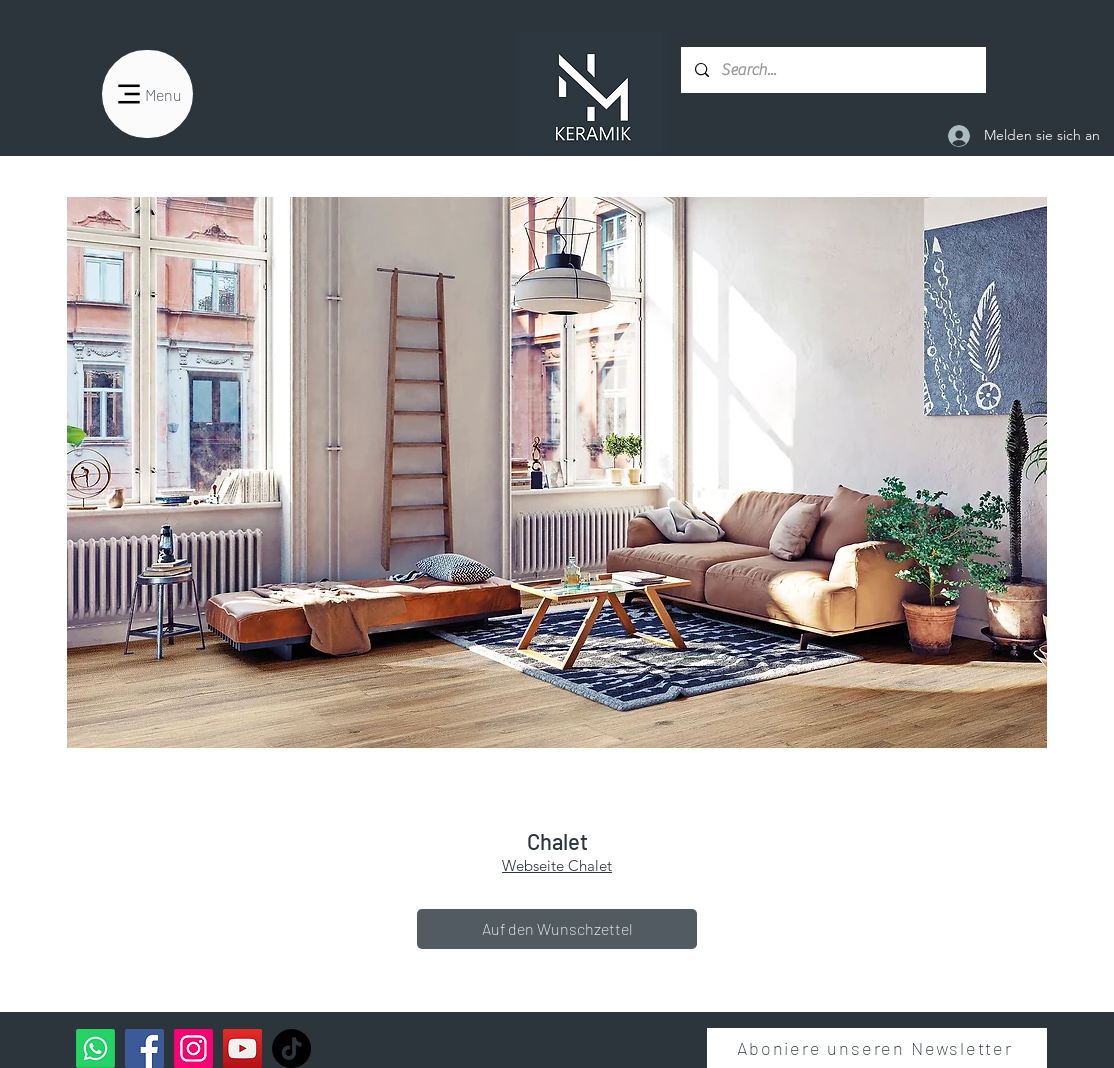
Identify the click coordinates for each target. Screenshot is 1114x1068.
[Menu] (147, 94)
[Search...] (832, 70)
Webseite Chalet (557, 865)
